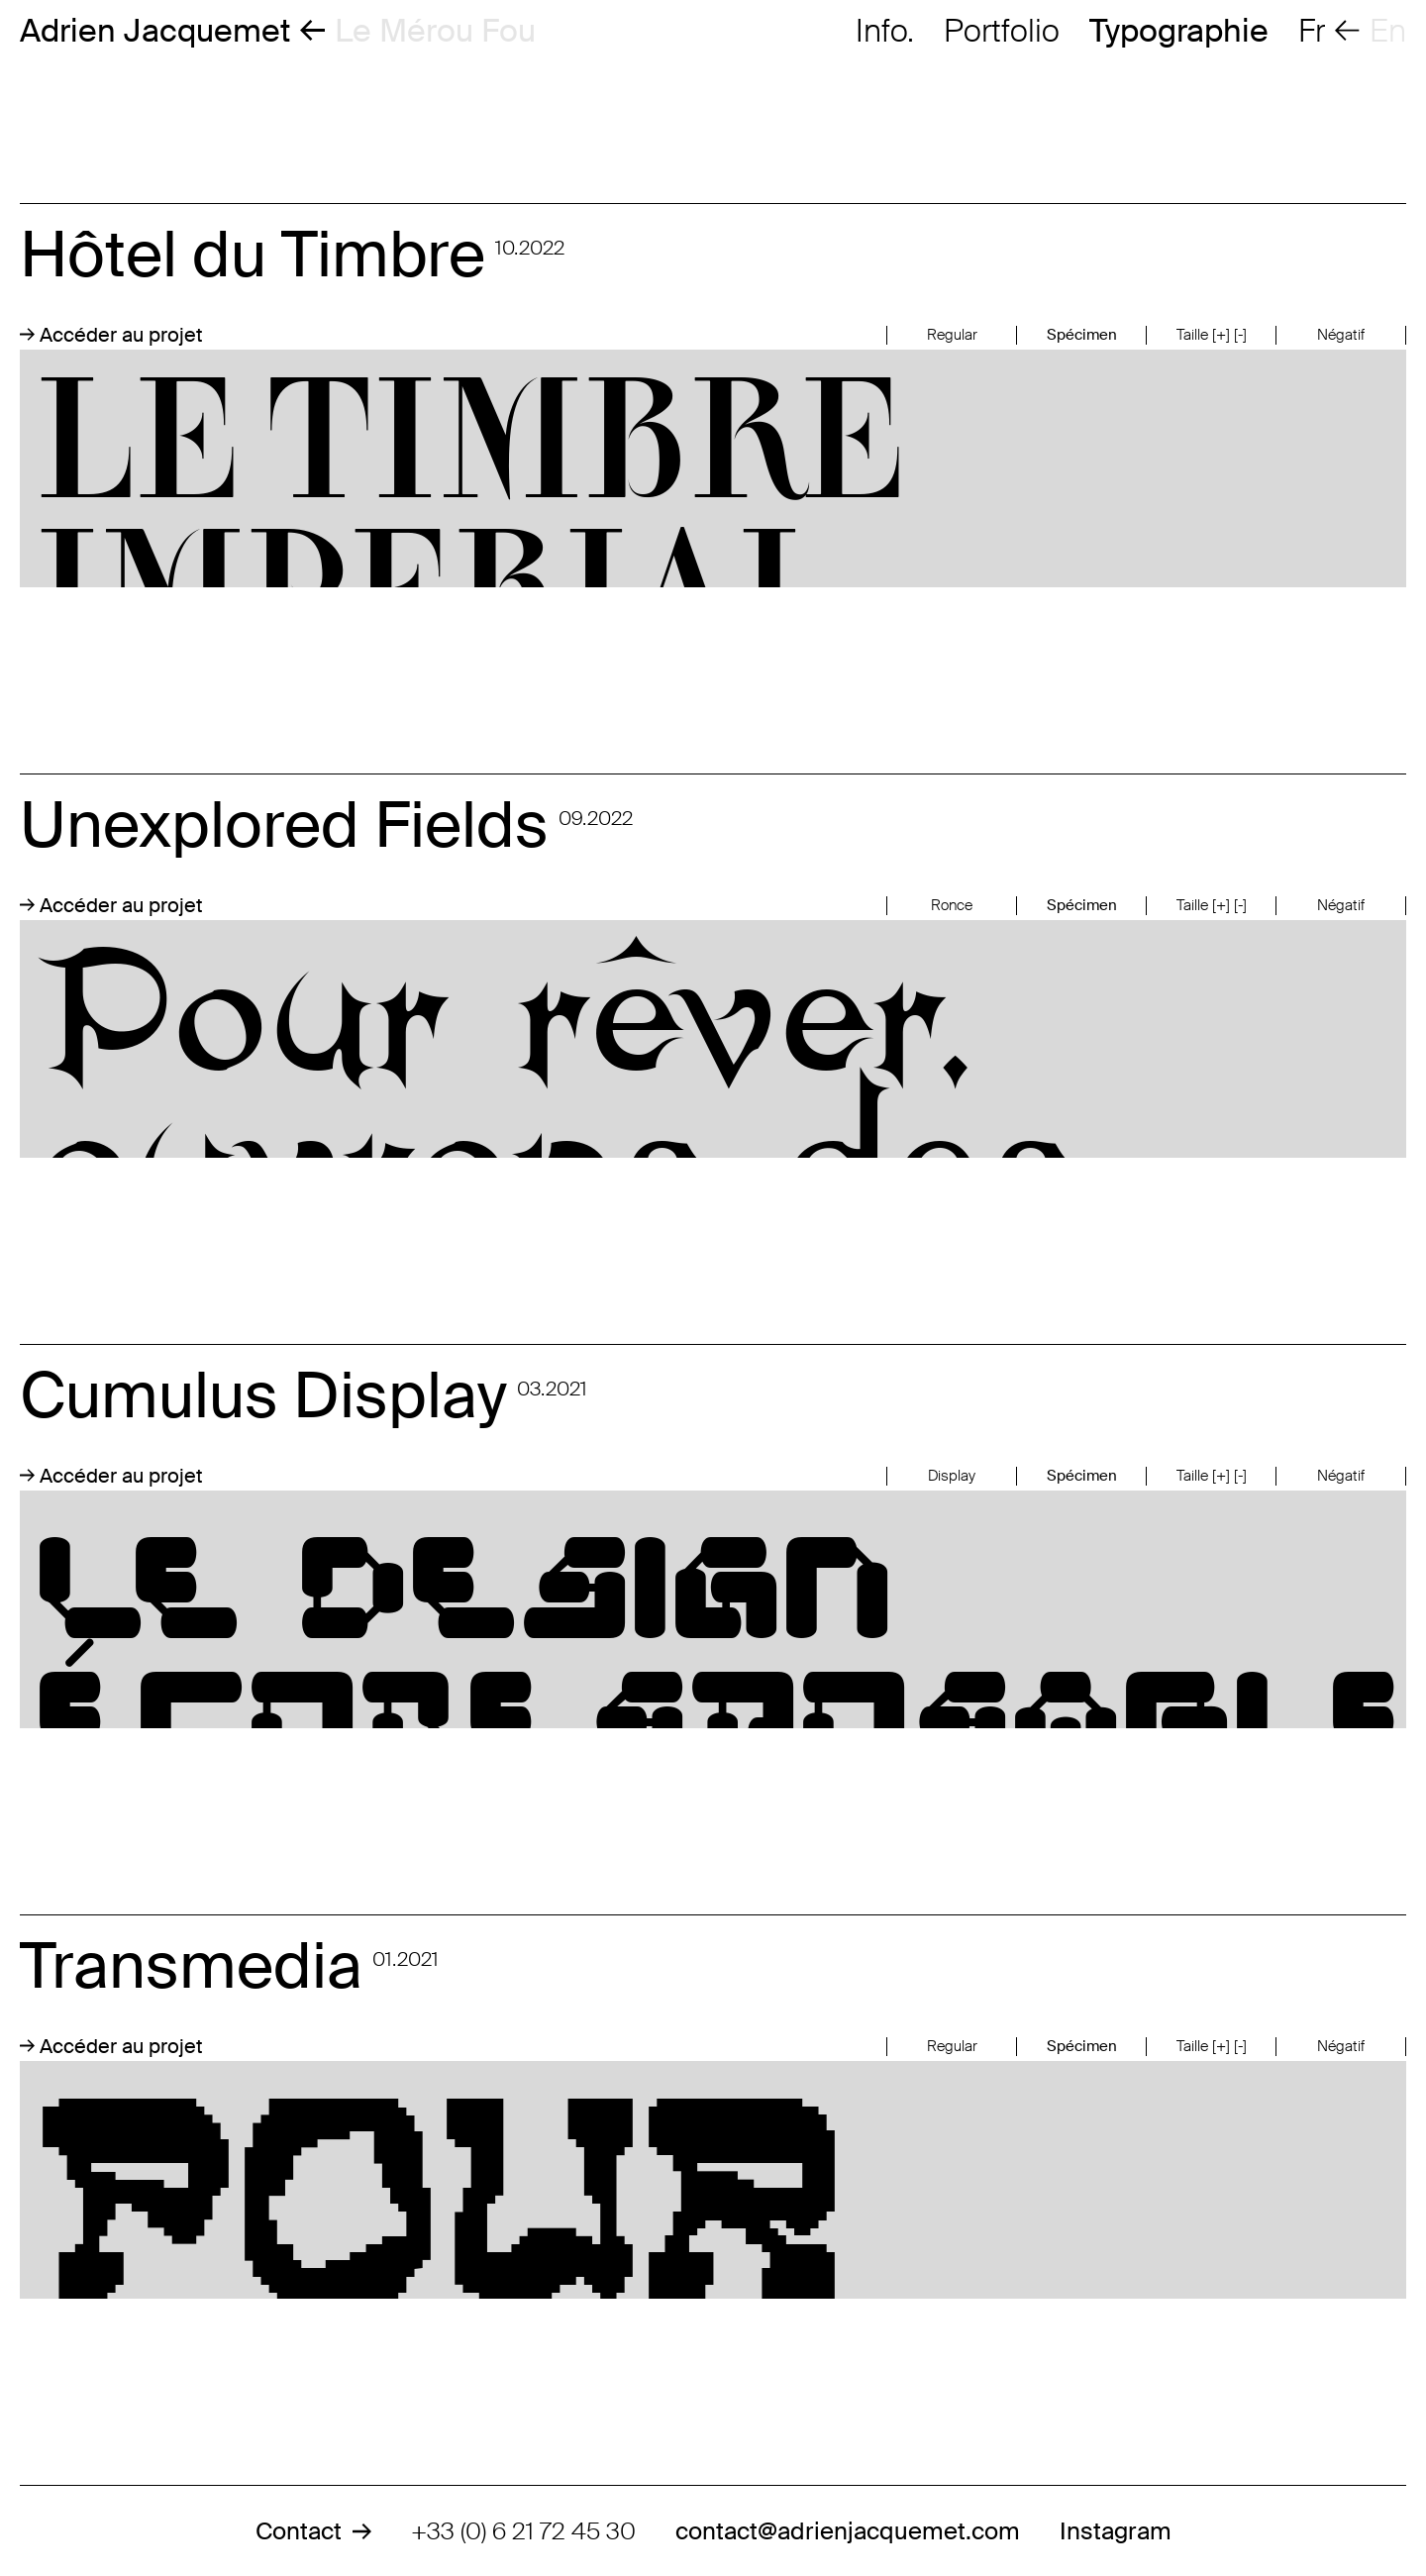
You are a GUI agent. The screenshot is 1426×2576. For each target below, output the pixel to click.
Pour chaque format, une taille (713, 2180)
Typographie (1179, 31)
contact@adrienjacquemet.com (847, 2531)
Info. (885, 31)
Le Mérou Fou (435, 31)
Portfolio (1002, 31)
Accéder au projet (111, 335)
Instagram (1115, 2531)
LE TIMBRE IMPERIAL (713, 468)
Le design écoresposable (713, 1609)
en (1388, 31)
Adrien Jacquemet (155, 31)
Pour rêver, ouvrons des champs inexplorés (713, 1039)
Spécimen (1082, 335)
